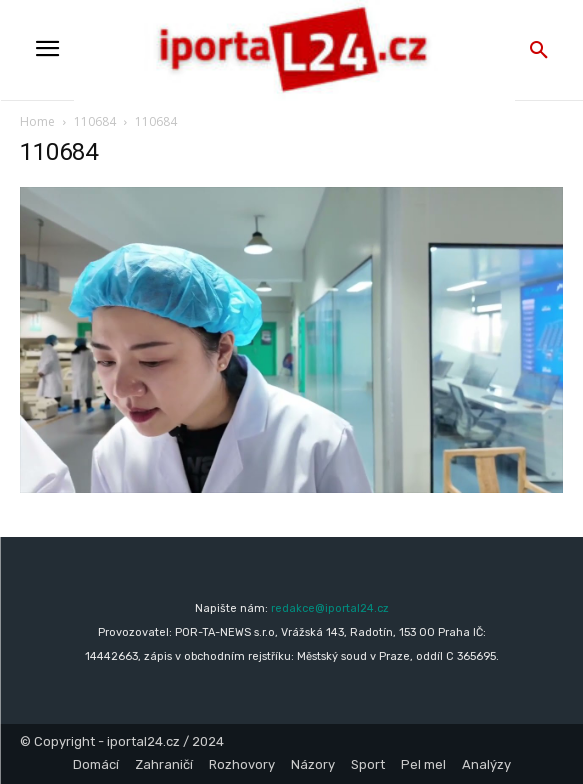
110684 (95, 121)
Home (37, 121)
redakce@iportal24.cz (330, 608)
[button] (539, 51)
